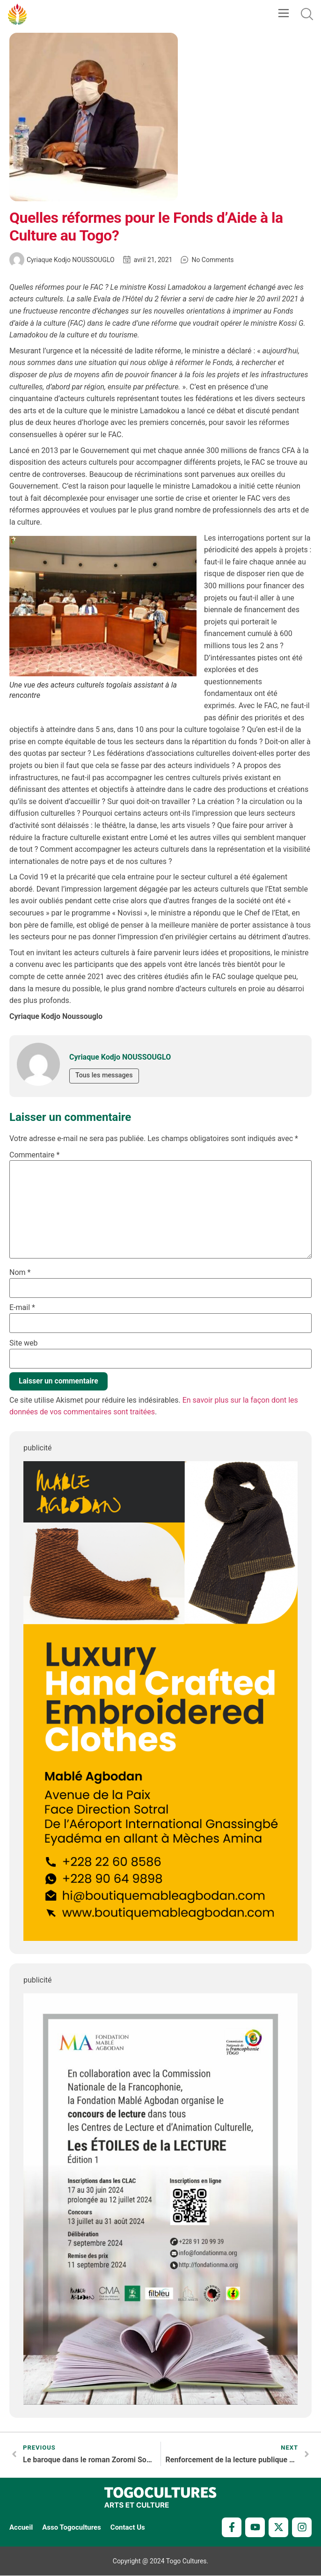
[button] (283, 14)
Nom (19, 1272)
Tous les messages (105, 1075)
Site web (23, 1343)
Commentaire (34, 1155)
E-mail (22, 1307)
